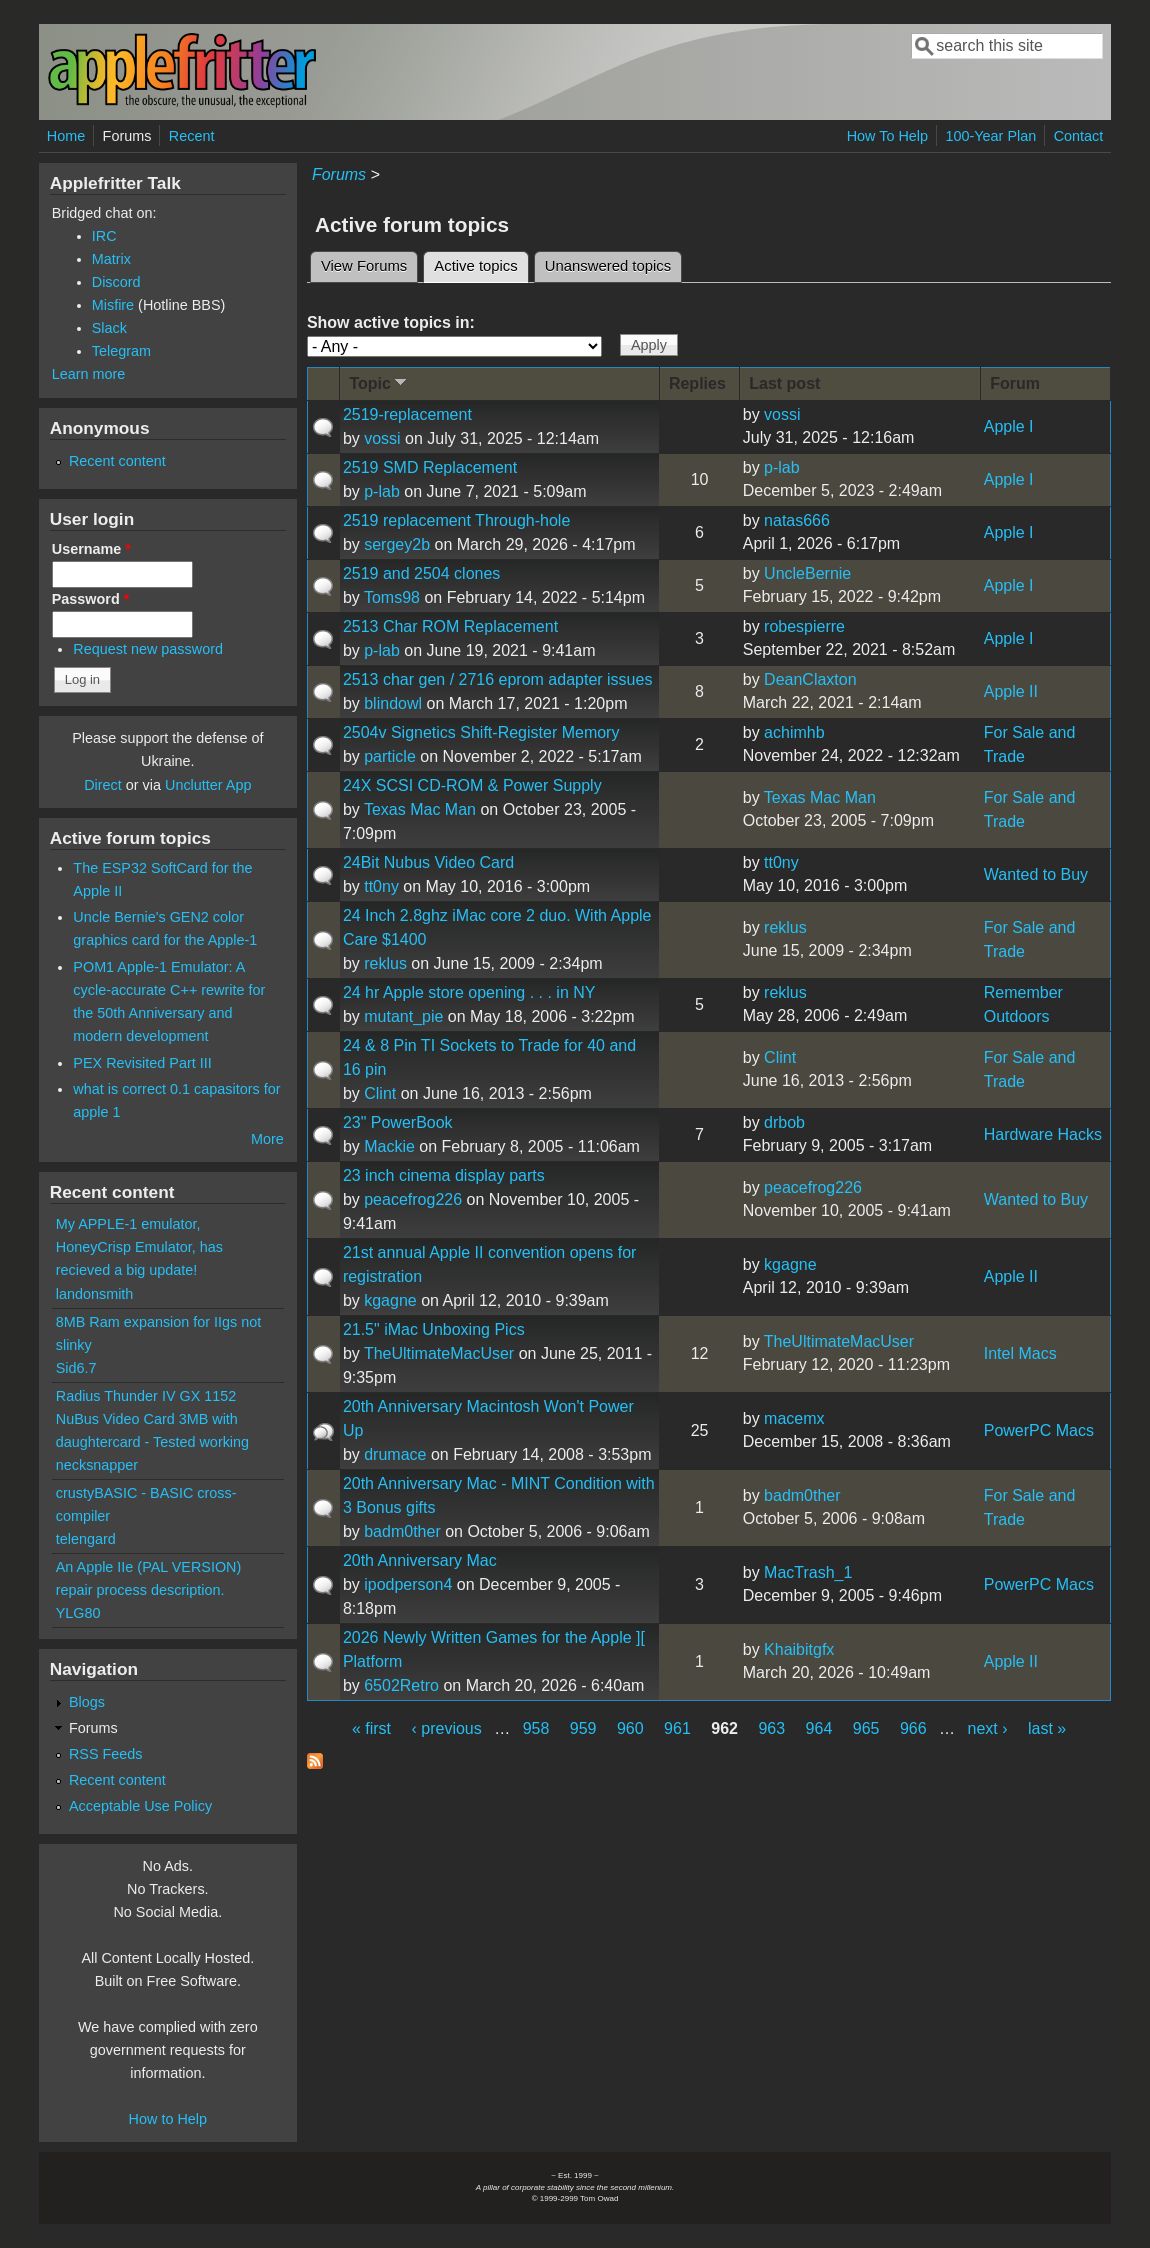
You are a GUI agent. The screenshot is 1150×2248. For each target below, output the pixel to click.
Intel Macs (1020, 1353)
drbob (784, 1122)
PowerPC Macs (1039, 1430)
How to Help (168, 2119)
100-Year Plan (991, 136)
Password (91, 599)
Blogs (87, 1702)
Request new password (148, 649)
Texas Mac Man (420, 809)
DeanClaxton (810, 679)
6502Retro (401, 1685)
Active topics (481, 263)
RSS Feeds (106, 1754)
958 (536, 1728)
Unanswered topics (608, 266)
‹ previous (446, 1728)
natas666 (797, 520)
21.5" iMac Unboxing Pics (434, 1329)
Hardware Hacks (1043, 1134)
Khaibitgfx (799, 1649)
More (267, 1139)
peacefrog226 (413, 1199)
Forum (1015, 383)
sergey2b (397, 544)
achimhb (794, 732)
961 (677, 1728)
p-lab (382, 491)
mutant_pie (403, 1016)
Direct (103, 785)
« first (371, 1728)
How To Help (887, 136)
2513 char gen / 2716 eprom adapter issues (498, 679)
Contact (1079, 136)
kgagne (390, 1300)
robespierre (804, 626)
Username (91, 549)
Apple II (1011, 691)
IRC (104, 236)
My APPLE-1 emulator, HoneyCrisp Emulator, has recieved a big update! (139, 1247)
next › (988, 1728)
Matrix (111, 259)
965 (866, 1728)
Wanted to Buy (1036, 874)
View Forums (364, 266)
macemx (794, 1418)
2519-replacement (407, 414)
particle (390, 756)
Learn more (89, 374)
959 (583, 1728)
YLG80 (78, 1613)
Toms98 (392, 597)
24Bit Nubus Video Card (428, 862)
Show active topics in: (391, 322)
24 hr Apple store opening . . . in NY (469, 992)
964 (819, 1728)
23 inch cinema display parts (444, 1175)
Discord (116, 282)
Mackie (389, 1146)
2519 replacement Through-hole (456, 520)
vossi (382, 438)
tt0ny (381, 886)
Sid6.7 (76, 1368)
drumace (395, 1454)
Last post (784, 383)
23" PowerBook (398, 1122)
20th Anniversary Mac (420, 1560)
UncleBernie (807, 573)
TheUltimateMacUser (439, 1353)
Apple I (1009, 426)
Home (66, 136)
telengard (86, 1539)
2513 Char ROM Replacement (450, 626)
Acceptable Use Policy (140, 1806)
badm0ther (402, 1531)
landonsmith (95, 1294)
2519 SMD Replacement (430, 467)
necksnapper (97, 1465)
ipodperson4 (408, 1584)
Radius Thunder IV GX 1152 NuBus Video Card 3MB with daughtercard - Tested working (152, 1419)
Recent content (117, 461)
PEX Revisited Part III (142, 1063)
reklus (385, 963)
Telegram (121, 351)
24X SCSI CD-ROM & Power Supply (472, 785)
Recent (192, 136)
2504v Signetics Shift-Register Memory (481, 732)
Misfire (113, 305)
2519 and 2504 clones (421, 573)
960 (630, 1728)
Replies (697, 383)
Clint (380, 1093)
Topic (379, 382)
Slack (109, 328)
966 (913, 1728)
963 (771, 1728)
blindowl (393, 703)
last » (1047, 1728)
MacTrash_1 (808, 1572)
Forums (127, 136)
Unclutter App (208, 785)
